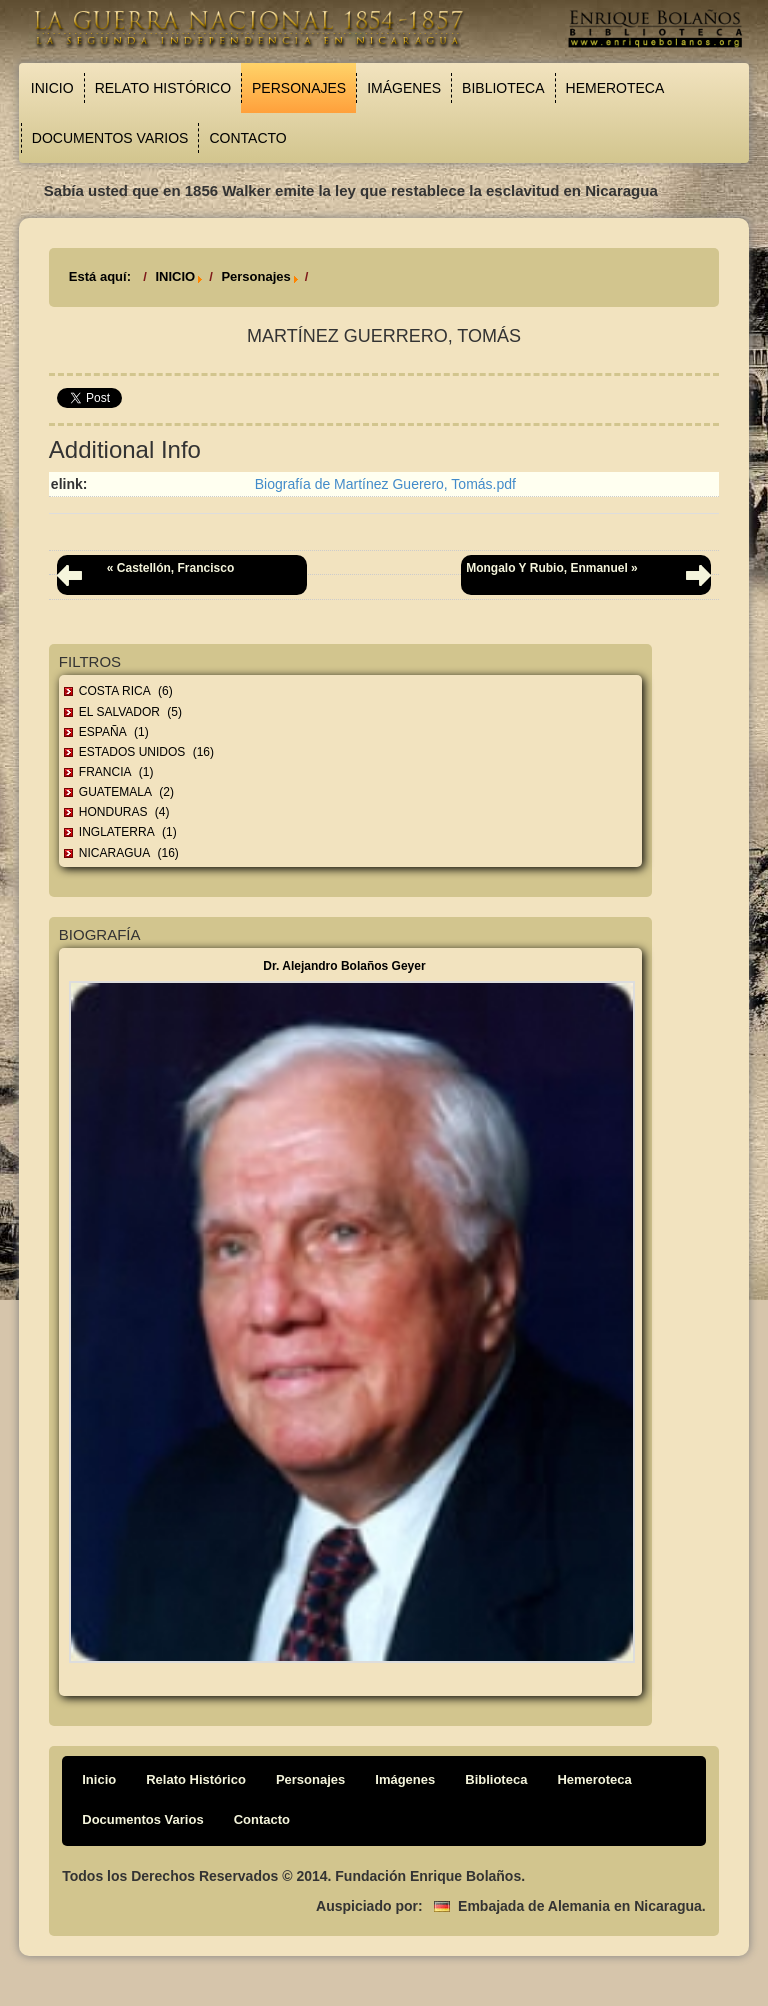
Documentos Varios (110, 138)
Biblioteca (503, 88)
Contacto (247, 138)
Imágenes (404, 88)
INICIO (175, 276)
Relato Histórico (163, 88)
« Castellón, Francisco (170, 568)
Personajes (299, 88)
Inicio (52, 88)
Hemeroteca (615, 88)
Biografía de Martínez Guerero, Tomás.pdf (385, 484)
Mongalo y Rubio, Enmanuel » (552, 568)
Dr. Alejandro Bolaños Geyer (344, 966)
